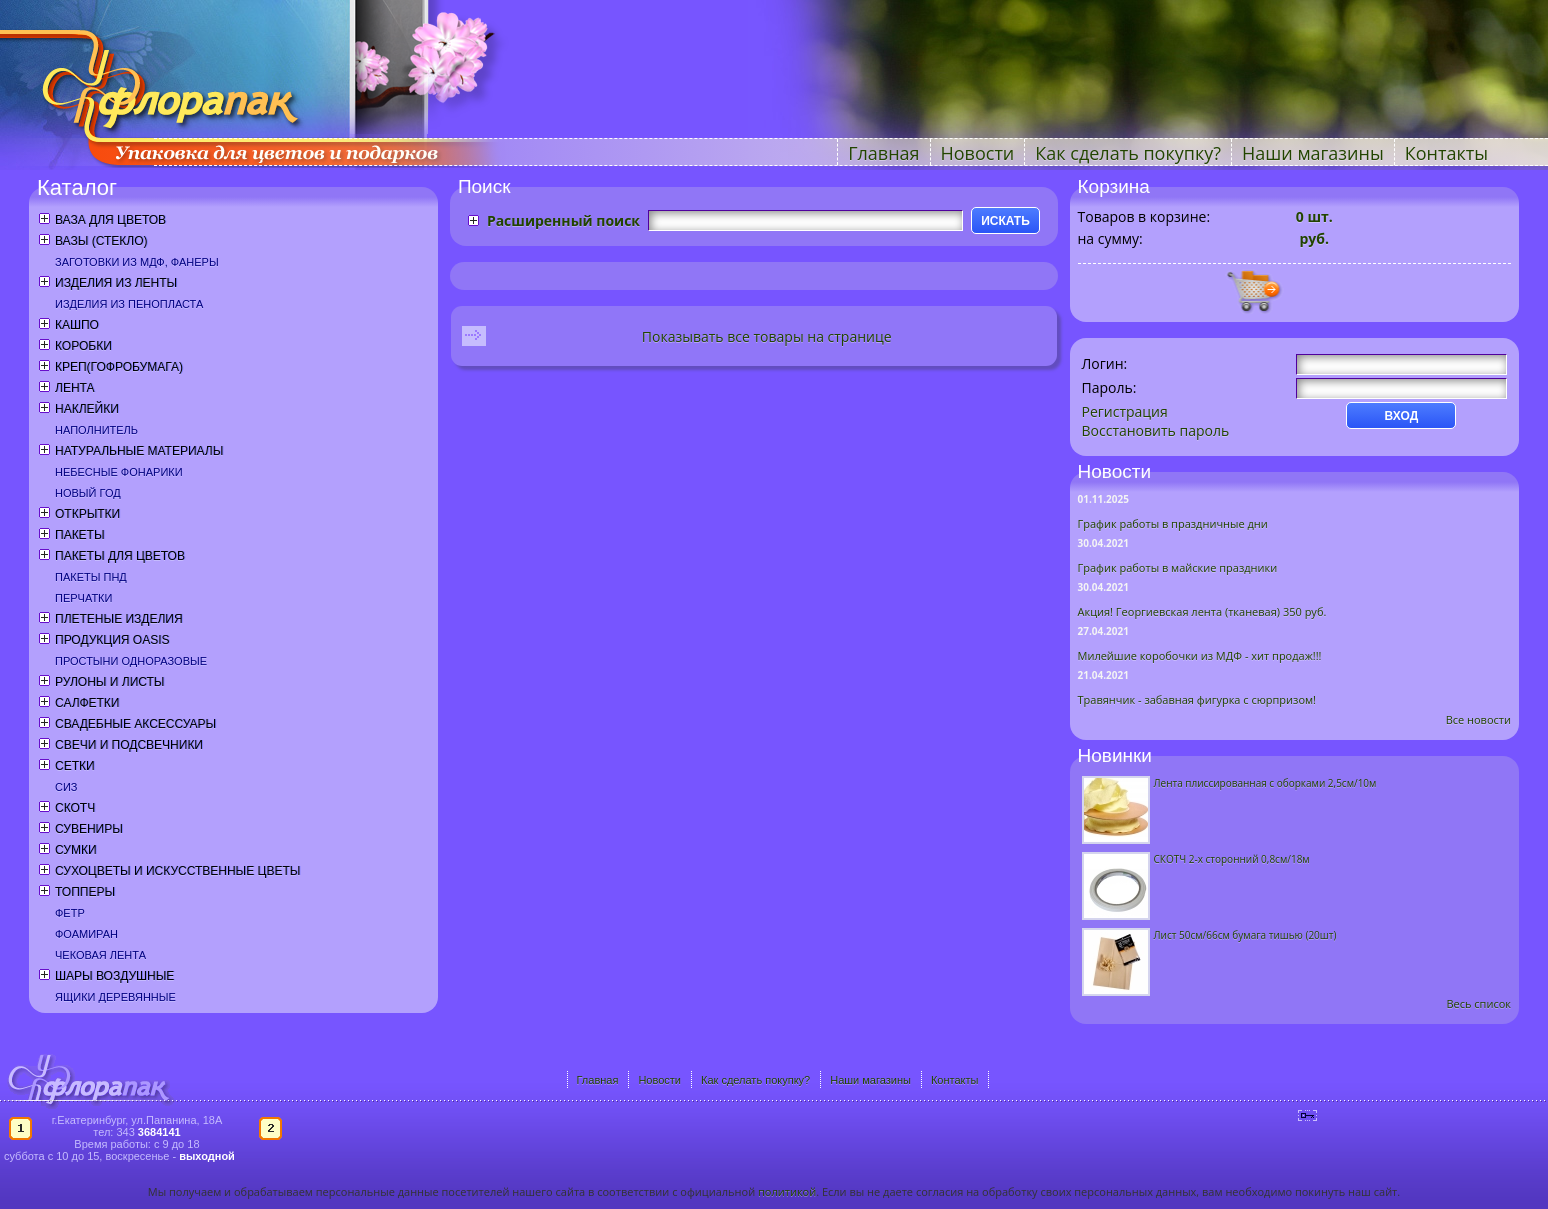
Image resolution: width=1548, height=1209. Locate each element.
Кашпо (77, 325)
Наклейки (87, 409)
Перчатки (83, 598)
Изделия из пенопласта (129, 304)
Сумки (76, 850)
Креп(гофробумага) (119, 367)
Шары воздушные (114, 976)
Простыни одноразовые (131, 661)
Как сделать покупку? (1128, 153)
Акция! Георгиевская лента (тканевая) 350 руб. (1202, 611)
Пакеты (80, 535)
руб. (1312, 238)
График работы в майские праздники (1178, 567)
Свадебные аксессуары (135, 724)
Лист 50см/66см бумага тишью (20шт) (1245, 935)
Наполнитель (96, 430)
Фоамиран (86, 934)
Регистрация (1125, 411)
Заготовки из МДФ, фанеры (137, 262)
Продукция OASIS (112, 640)
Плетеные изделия (119, 619)
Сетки (75, 766)
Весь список (1478, 1003)
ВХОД (1402, 416)
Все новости (1478, 719)
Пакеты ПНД (91, 577)
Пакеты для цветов (120, 556)
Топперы (85, 892)
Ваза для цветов (110, 220)
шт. (1314, 216)
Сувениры (89, 829)
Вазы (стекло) (101, 241)
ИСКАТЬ (1005, 221)
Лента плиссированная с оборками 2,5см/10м (1265, 783)
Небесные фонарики (119, 472)
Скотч (75, 808)
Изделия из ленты (116, 283)
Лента (74, 388)
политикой (787, 1191)
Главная (883, 153)
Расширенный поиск (563, 220)
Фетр (70, 913)
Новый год (88, 493)
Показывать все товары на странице (767, 336)
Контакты (1446, 153)
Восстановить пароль (1156, 430)
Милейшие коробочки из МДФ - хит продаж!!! (1200, 655)
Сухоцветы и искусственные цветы (177, 871)
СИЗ (66, 787)
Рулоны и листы (109, 682)
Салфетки (87, 703)
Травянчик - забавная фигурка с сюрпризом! (1197, 699)
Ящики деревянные (115, 997)
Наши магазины (1313, 153)
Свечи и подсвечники (129, 745)
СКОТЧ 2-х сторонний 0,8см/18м (1232, 859)
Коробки (83, 346)
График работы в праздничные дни (1173, 523)
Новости (978, 153)
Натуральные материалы (139, 451)
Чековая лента (100, 955)
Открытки (87, 514)
